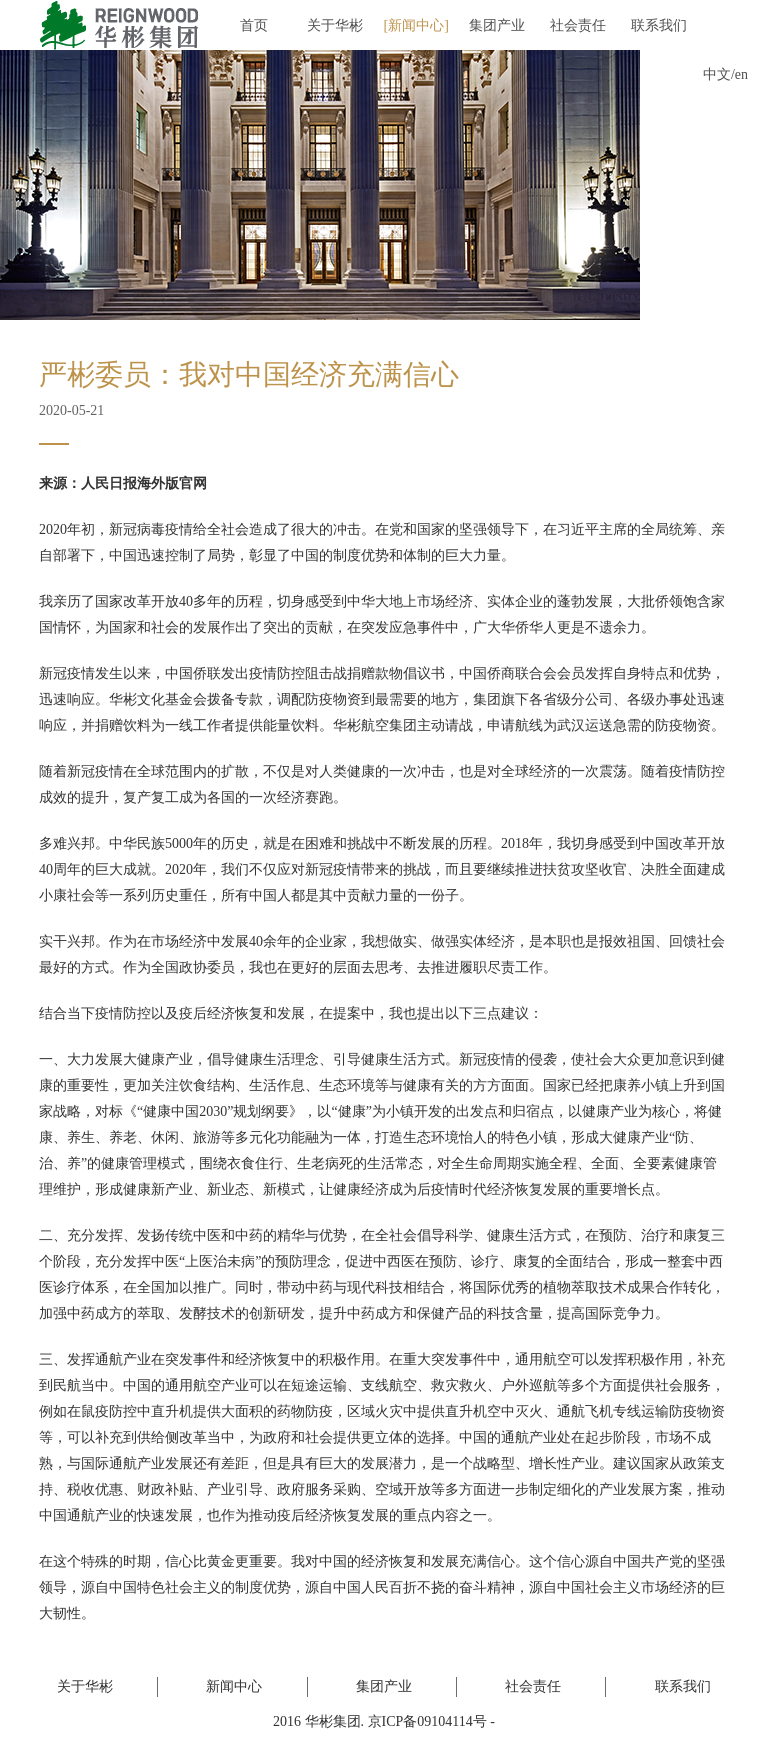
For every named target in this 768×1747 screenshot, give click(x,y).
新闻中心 (416, 25)
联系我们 (659, 25)
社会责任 (578, 25)
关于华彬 (335, 25)
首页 (254, 25)
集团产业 (497, 25)
